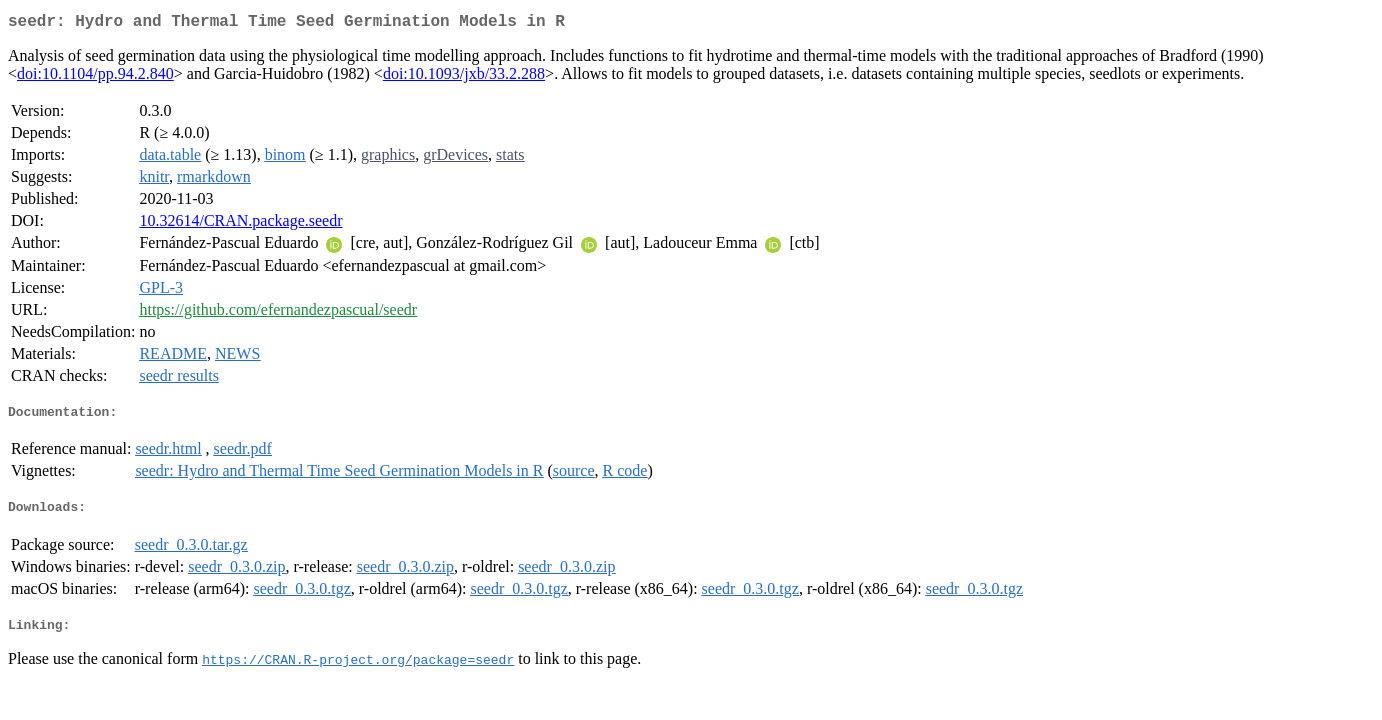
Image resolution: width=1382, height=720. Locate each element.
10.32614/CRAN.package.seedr (240, 224)
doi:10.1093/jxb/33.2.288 (464, 77)
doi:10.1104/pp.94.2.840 (95, 77)
